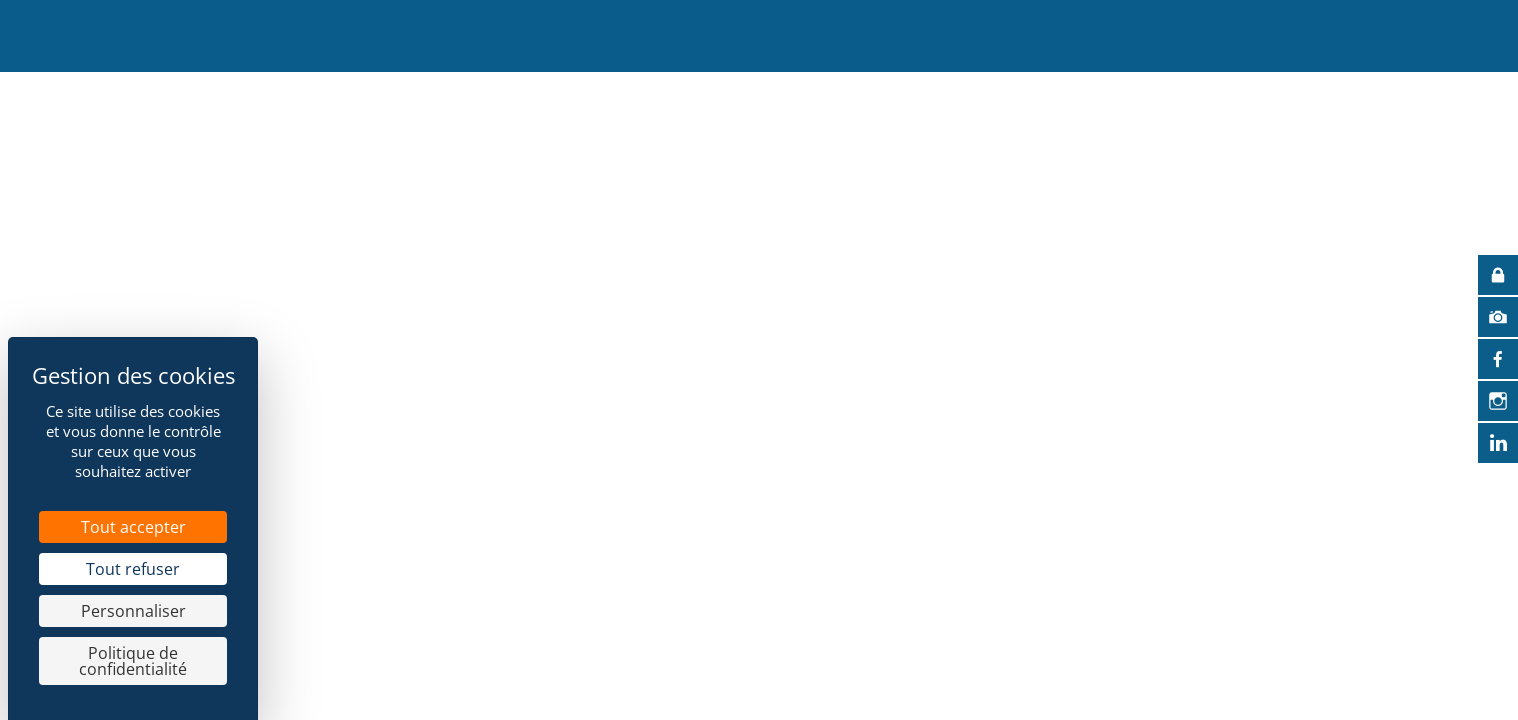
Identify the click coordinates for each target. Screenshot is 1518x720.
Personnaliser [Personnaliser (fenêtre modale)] (133, 611)
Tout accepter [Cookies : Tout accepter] (133, 527)
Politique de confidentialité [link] (133, 661)
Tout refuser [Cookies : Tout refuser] (133, 569)
